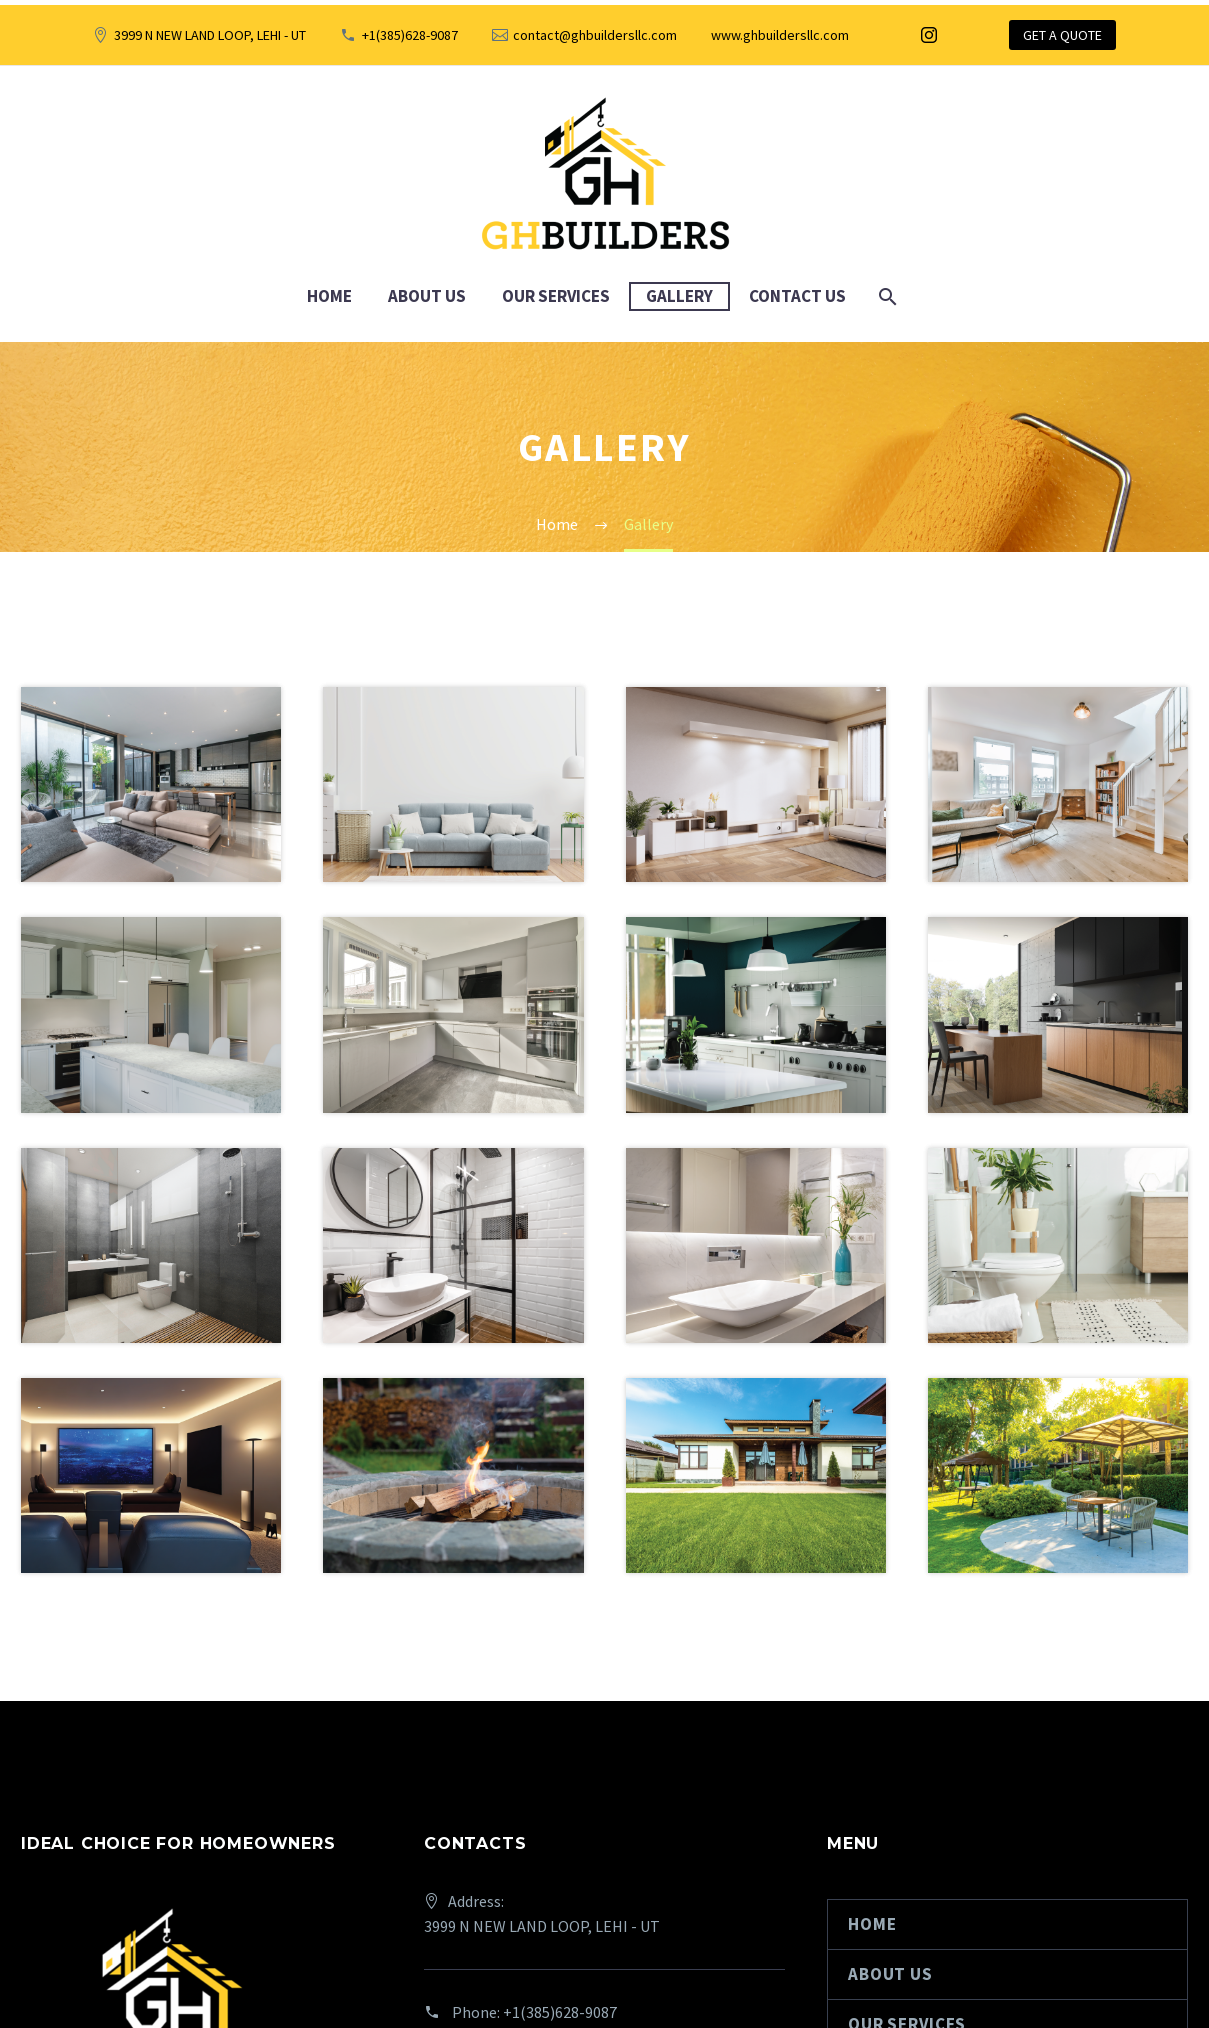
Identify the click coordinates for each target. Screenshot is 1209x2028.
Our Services (556, 296)
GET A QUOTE (1062, 35)
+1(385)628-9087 (410, 35)
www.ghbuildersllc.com (780, 35)
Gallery (679, 296)
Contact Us (797, 296)
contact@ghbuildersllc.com (595, 35)
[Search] (886, 296)
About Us (427, 296)
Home (329, 296)
